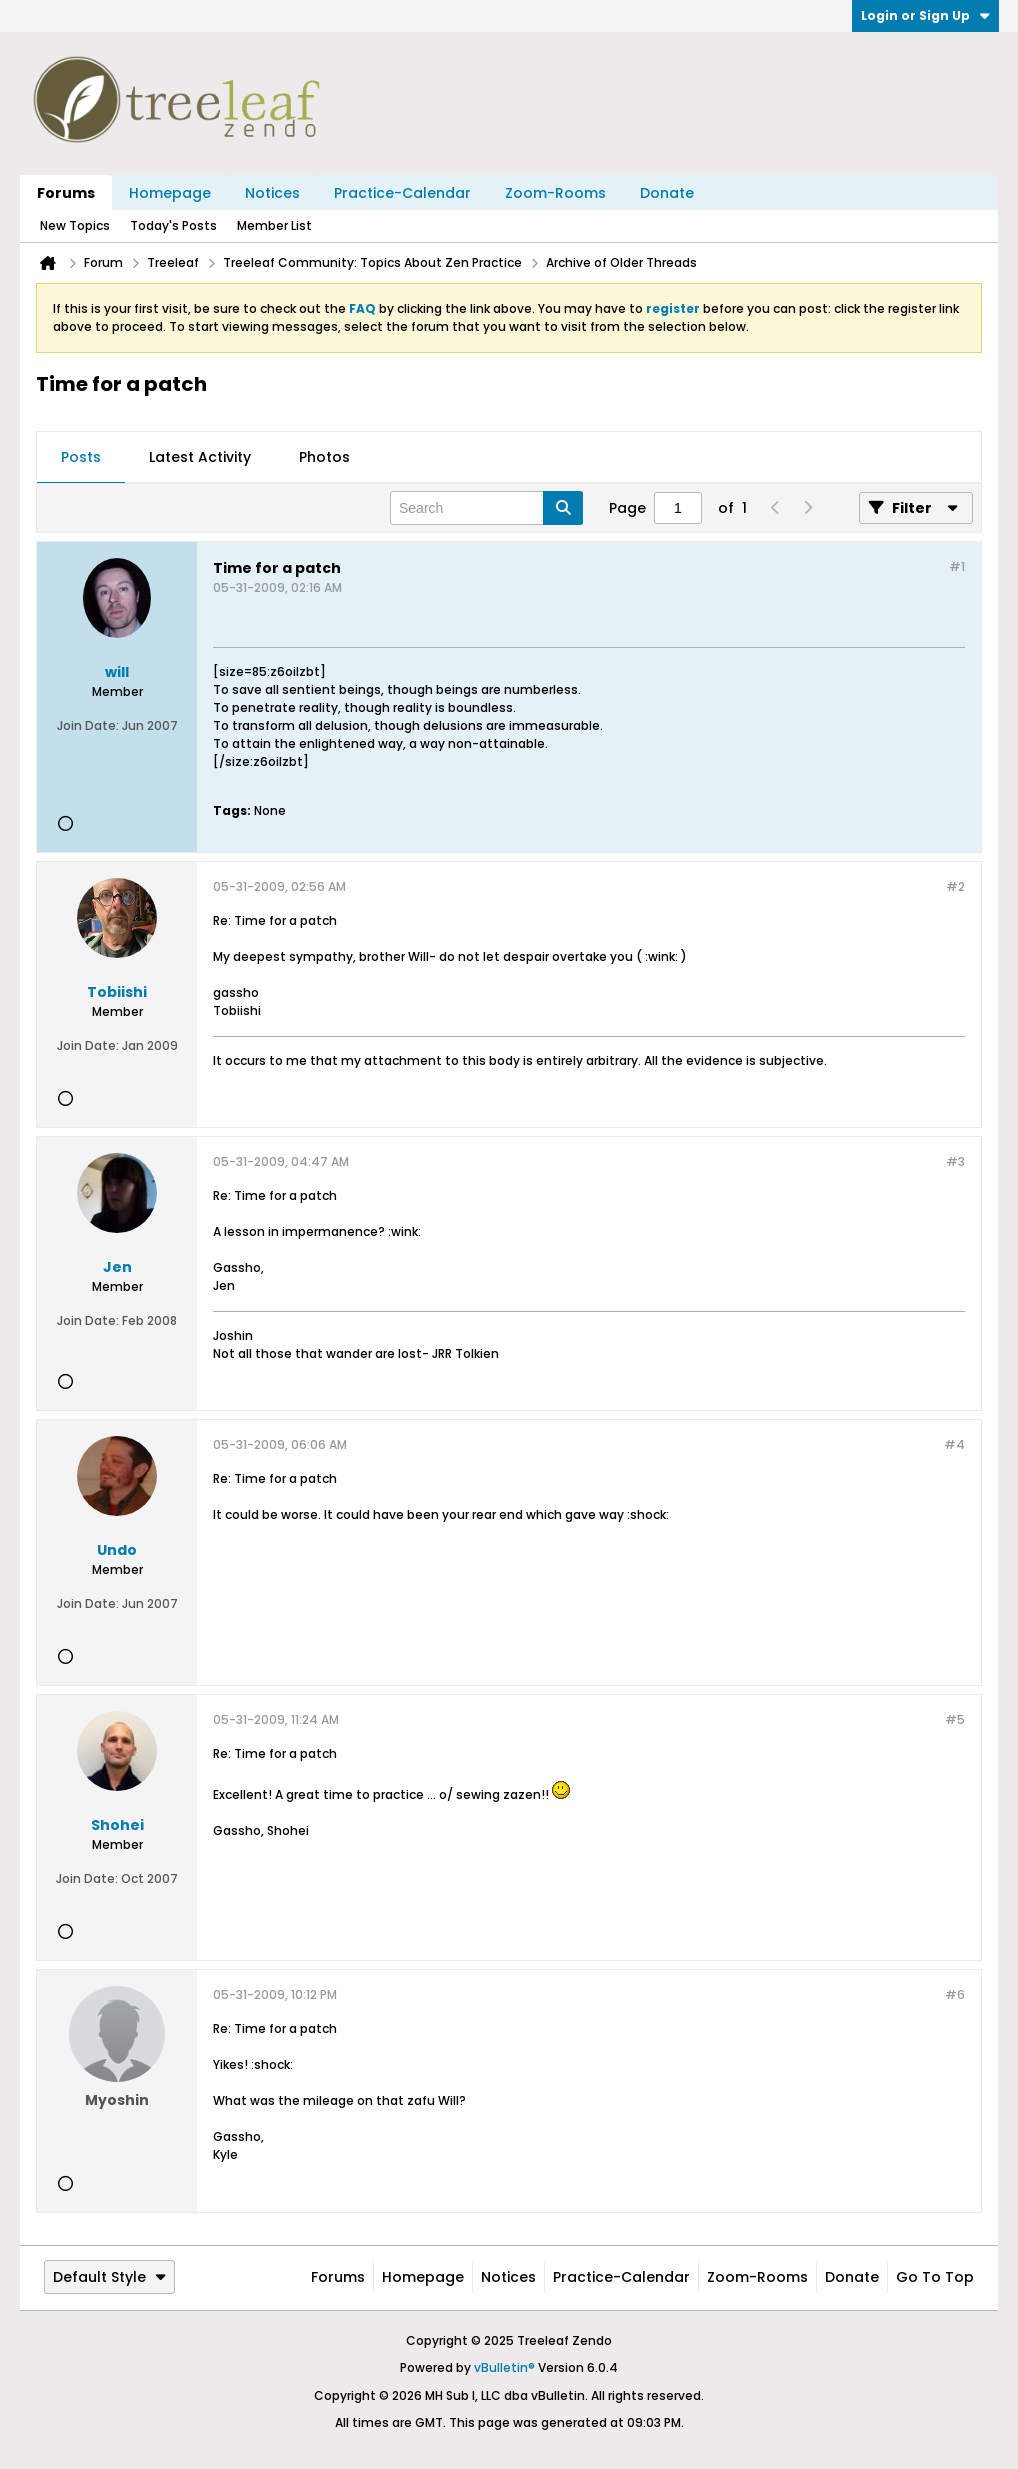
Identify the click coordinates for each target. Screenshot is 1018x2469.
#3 (955, 1161)
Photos (324, 457)
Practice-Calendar (402, 193)
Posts (81, 457)
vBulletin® (504, 2367)
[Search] (486, 508)
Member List (274, 225)
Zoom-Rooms (555, 193)
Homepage (170, 193)
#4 (954, 1444)
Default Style (109, 2277)
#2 (955, 886)
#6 (955, 1994)
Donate (667, 193)
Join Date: (88, 725)
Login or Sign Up (925, 15)
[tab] (81, 458)
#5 (955, 1719)
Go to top (935, 2277)
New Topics (75, 225)
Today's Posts (173, 225)
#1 (957, 566)
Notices (272, 193)
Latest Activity (200, 457)
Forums (66, 193)
